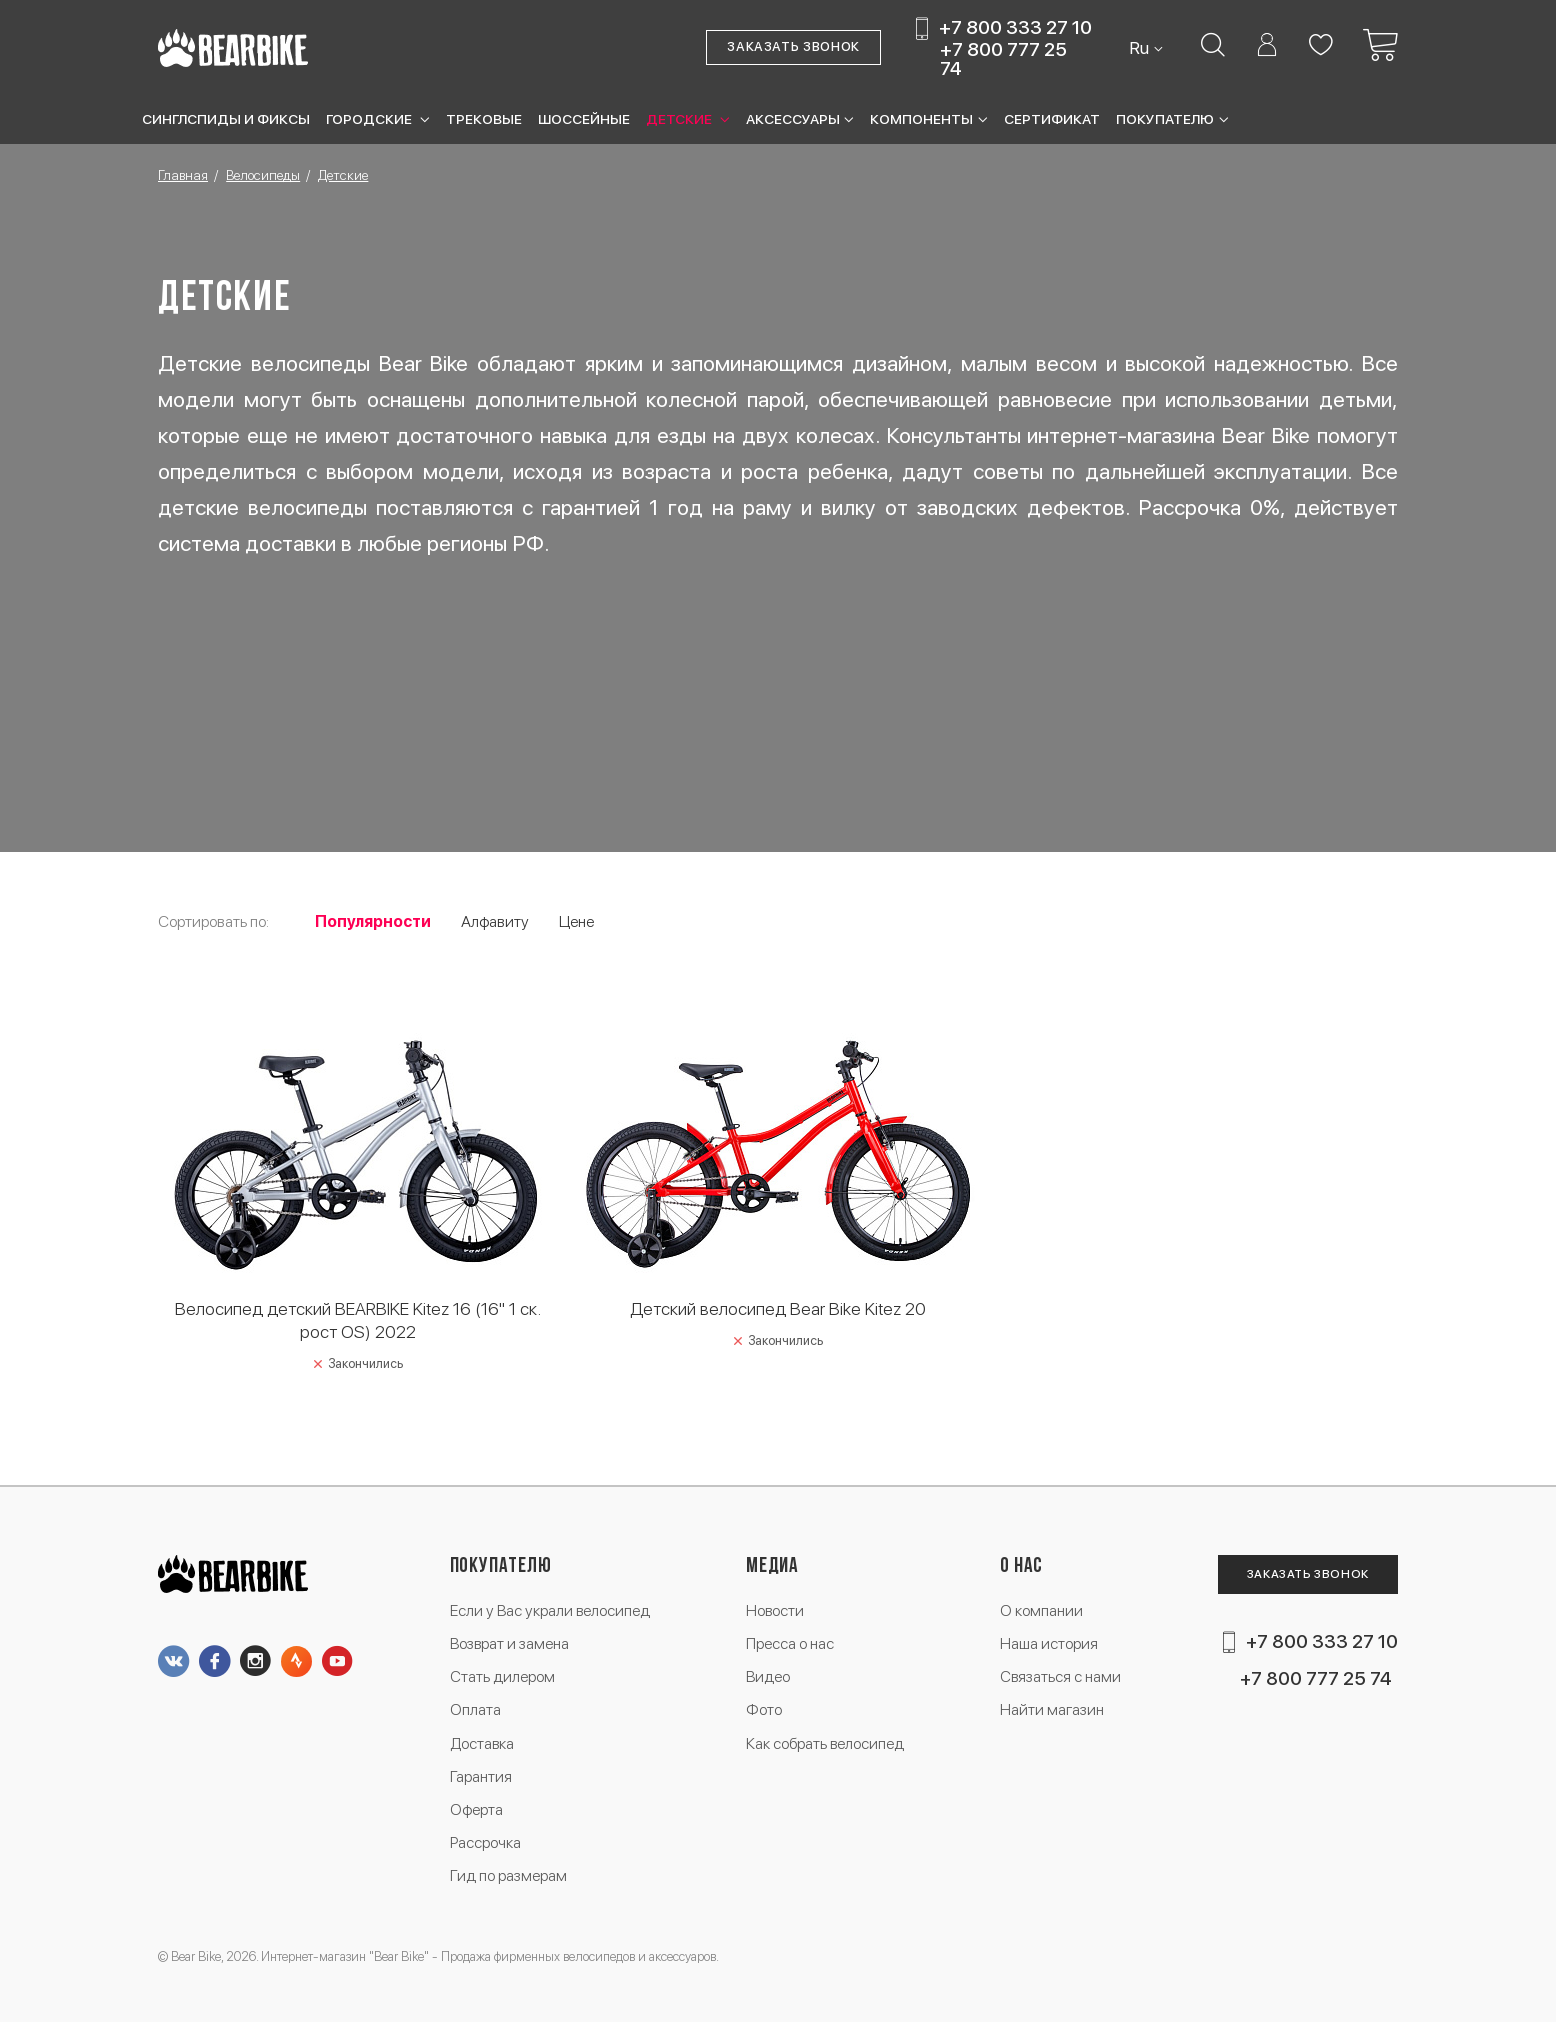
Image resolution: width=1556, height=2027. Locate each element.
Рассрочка (486, 1846)
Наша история (1048, 1645)
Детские (680, 119)
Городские (370, 119)
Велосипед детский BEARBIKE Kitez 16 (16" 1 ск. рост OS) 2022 (357, 1320)
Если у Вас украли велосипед (551, 1611)
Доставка (484, 1746)
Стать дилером (503, 1678)
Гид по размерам (510, 1880)
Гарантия (482, 1779)
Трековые (484, 119)
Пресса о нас (790, 1645)
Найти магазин (1052, 1712)
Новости (775, 1611)
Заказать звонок (793, 47)
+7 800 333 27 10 (1015, 28)
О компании (1040, 1611)
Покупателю (1165, 119)
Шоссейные (584, 119)
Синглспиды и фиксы (226, 119)
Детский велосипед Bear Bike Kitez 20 (777, 1308)
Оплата (476, 1712)
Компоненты (921, 119)
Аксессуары (793, 119)
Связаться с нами (1060, 1678)
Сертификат (1052, 119)
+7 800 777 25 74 (1002, 59)
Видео (768, 1678)
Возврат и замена (512, 1645)
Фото (764, 1712)
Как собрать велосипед (825, 1746)
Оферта (477, 1813)
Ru (1141, 48)
